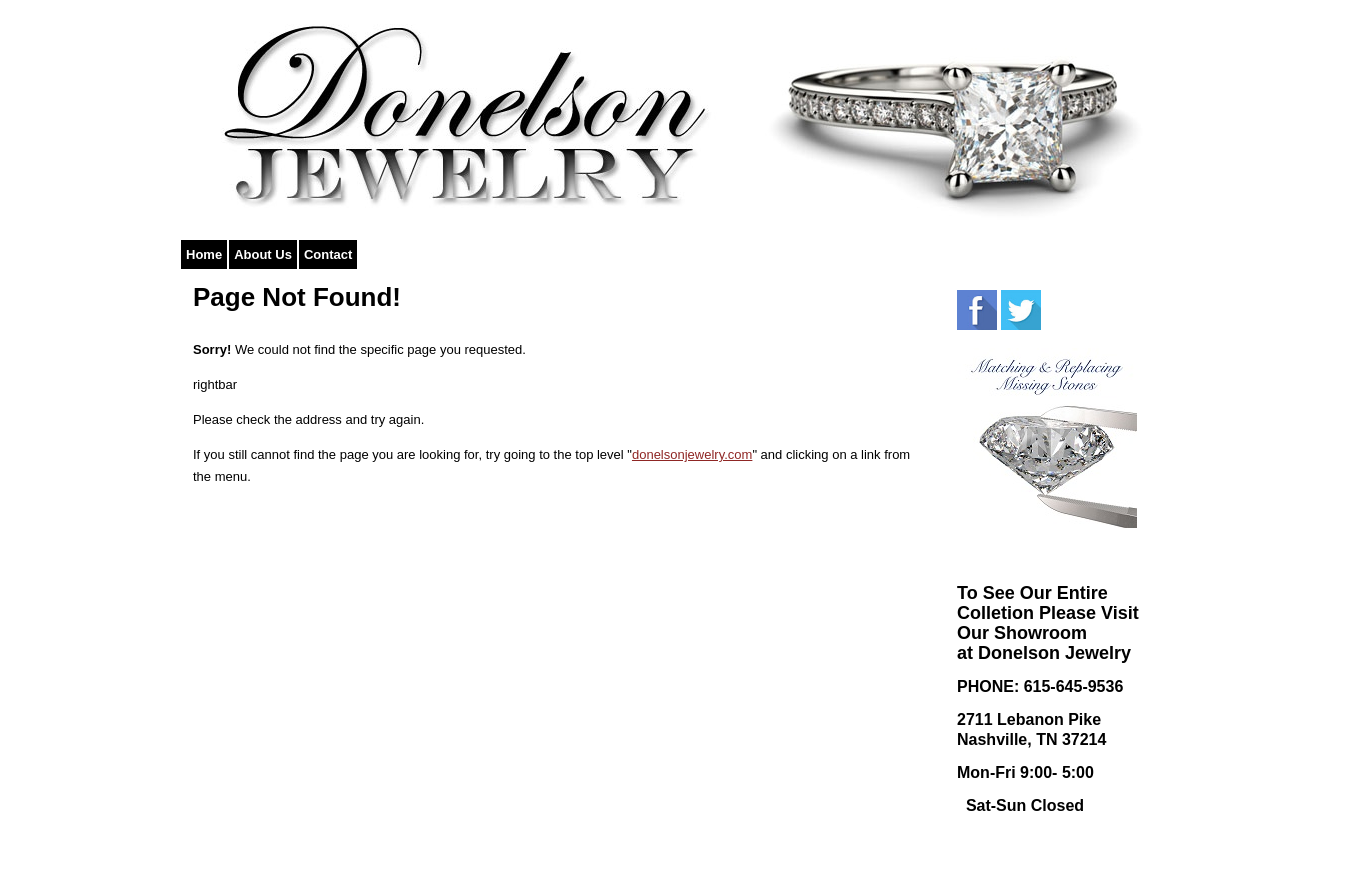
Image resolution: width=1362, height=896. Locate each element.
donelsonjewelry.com (692, 454)
